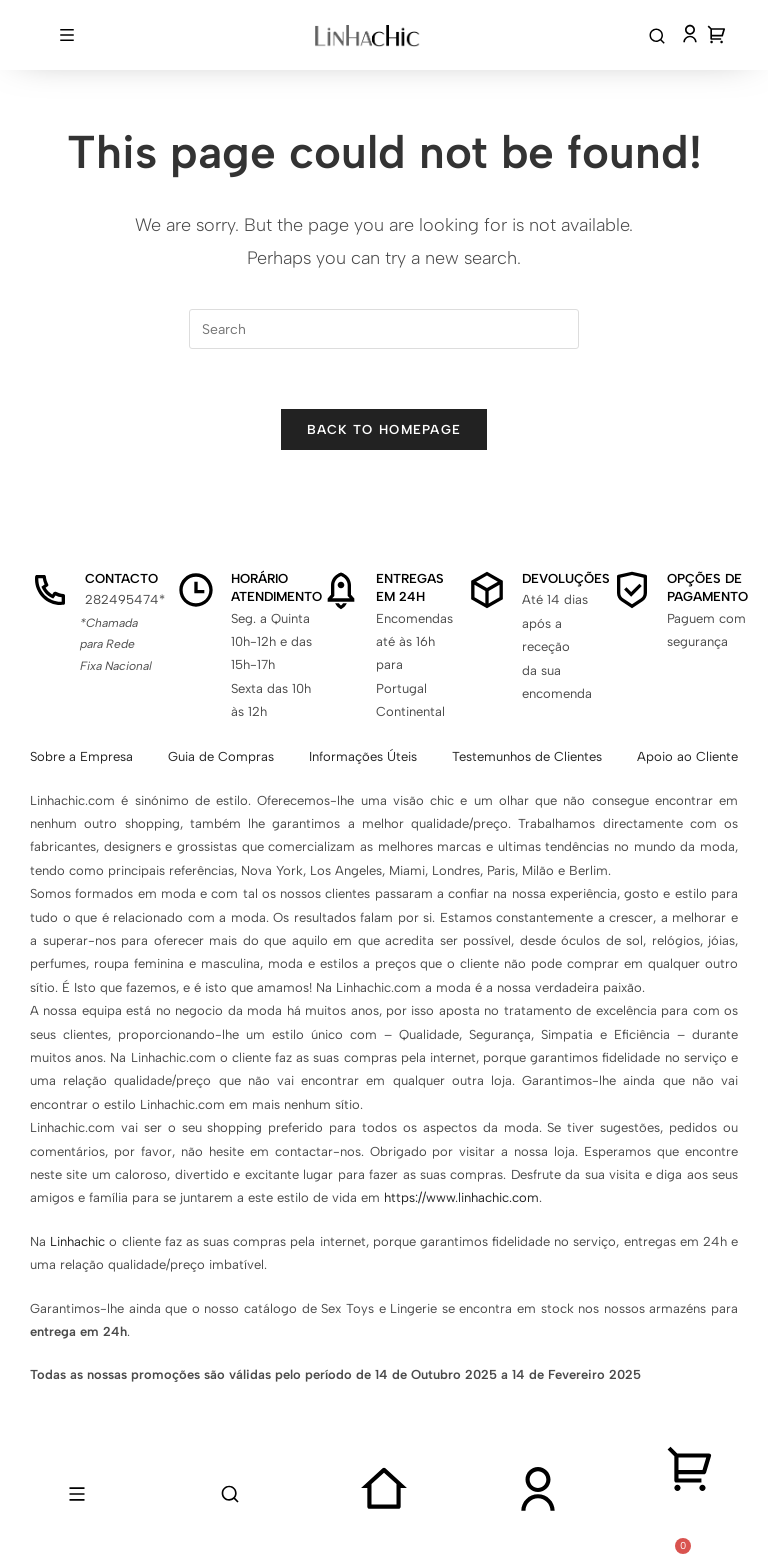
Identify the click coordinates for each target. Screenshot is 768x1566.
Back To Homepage (384, 429)
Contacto (121, 578)
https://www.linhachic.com (461, 1197)
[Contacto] (50, 590)
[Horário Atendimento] (196, 590)
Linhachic (77, 1241)
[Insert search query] (384, 329)
